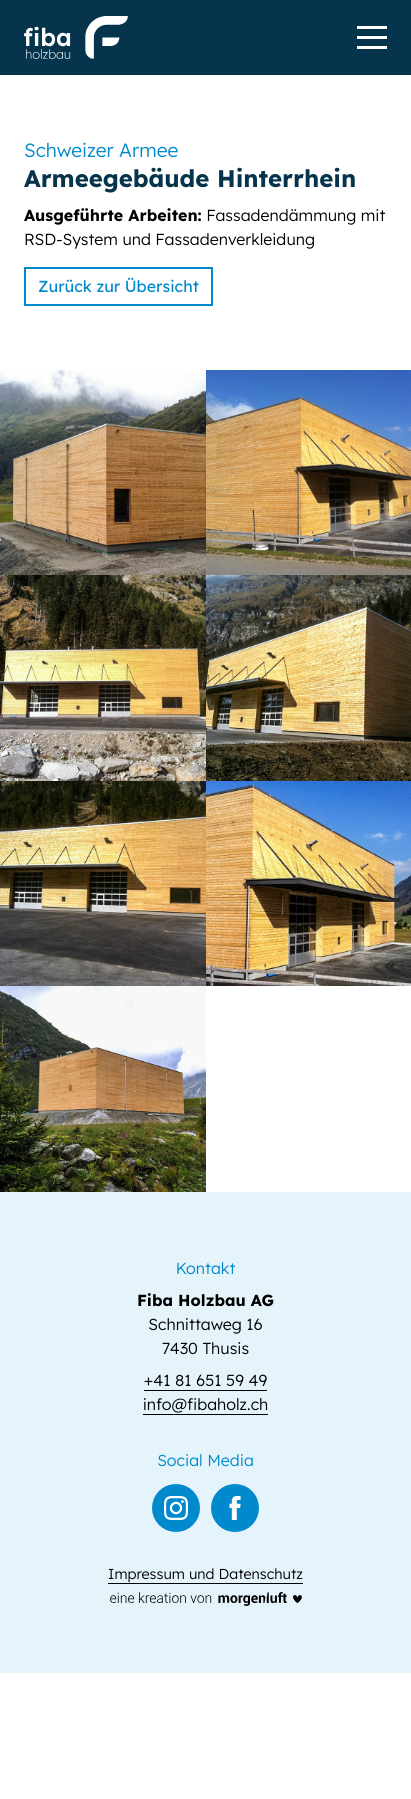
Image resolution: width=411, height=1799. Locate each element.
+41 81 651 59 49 (205, 1380)
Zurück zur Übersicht (118, 286)
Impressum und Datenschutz (205, 1574)
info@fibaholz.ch (206, 1404)
